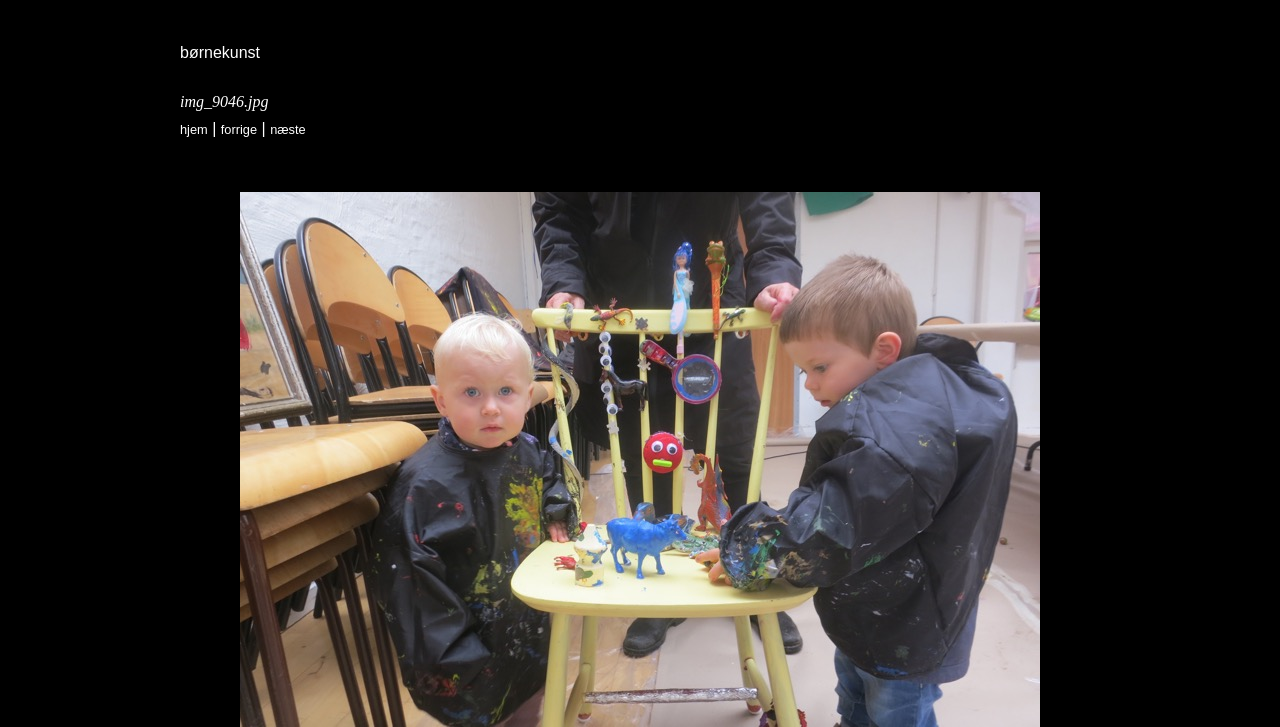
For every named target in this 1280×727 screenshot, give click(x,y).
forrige (239, 129)
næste (288, 129)
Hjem (194, 129)
